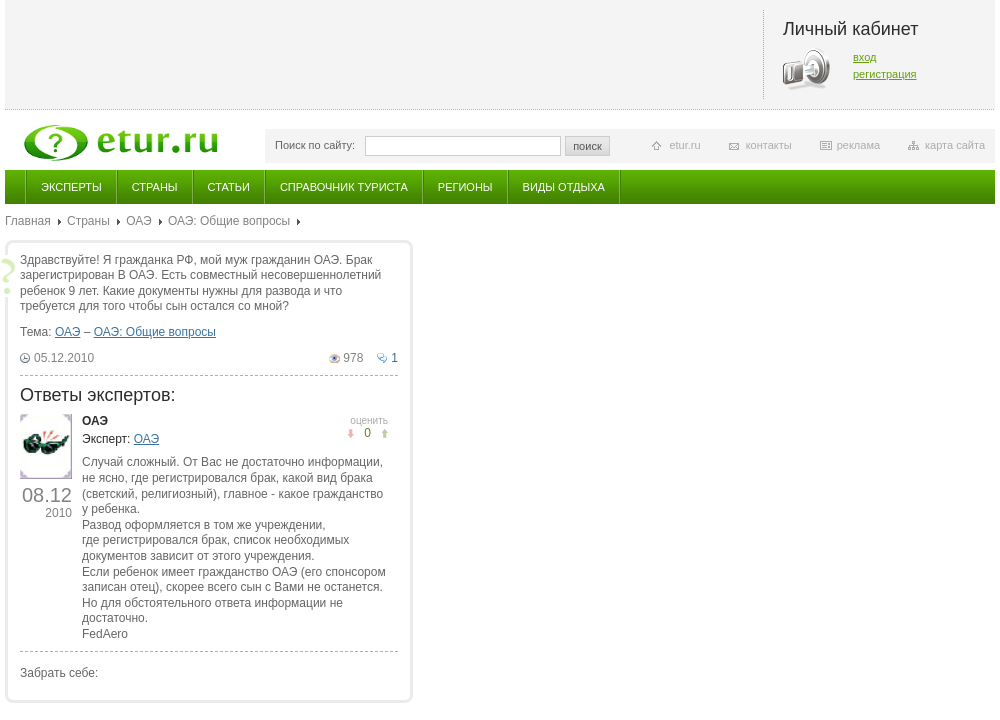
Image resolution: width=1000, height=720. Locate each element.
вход (865, 57)
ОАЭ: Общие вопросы (229, 221)
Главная (28, 221)
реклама (858, 145)
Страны (155, 187)
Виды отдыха (564, 187)
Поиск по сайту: (315, 145)
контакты (769, 145)
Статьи (229, 187)
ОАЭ (138, 221)
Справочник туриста (344, 187)
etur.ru (684, 145)
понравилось (350, 433)
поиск (587, 146)
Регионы (465, 187)
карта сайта (955, 145)
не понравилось (384, 433)
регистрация (885, 74)
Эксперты (71, 187)
